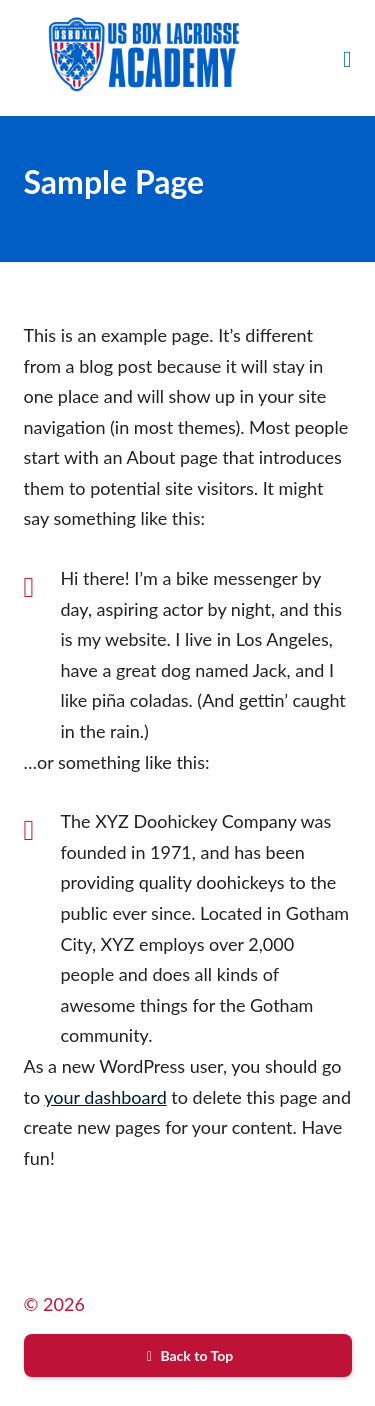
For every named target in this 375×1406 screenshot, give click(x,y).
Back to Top (187, 1355)
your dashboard (105, 1097)
